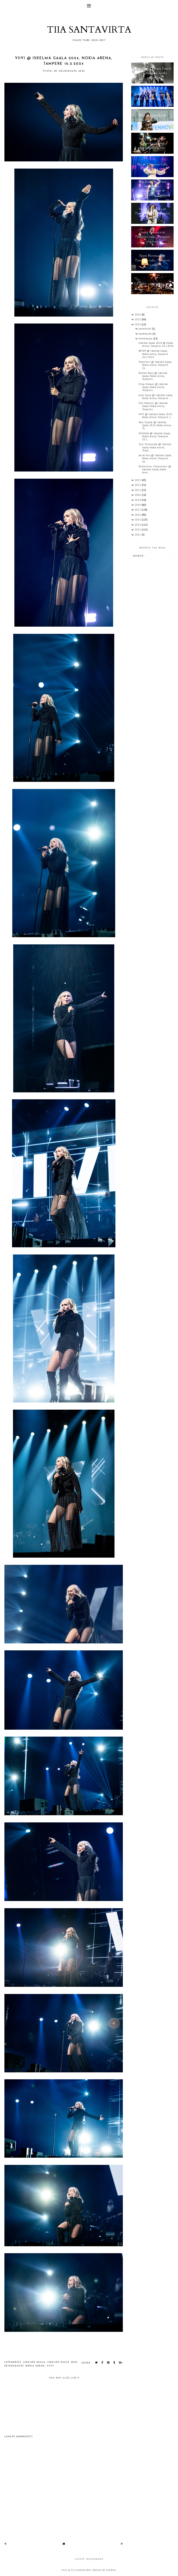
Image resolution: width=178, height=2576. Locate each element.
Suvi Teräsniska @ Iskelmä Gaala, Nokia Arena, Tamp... (155, 447)
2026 (138, 314)
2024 (138, 324)
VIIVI (50, 2365)
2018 (138, 504)
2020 (138, 494)
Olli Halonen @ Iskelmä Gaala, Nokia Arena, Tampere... (153, 406)
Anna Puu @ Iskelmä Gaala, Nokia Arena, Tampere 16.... (155, 458)
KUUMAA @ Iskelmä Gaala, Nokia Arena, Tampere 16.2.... (155, 436)
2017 (138, 509)
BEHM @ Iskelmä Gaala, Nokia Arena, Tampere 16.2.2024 (153, 353)
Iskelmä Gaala (34, 2361)
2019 (138, 500)
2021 (138, 490)
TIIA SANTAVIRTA (89, 29)
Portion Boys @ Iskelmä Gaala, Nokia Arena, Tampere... (153, 376)
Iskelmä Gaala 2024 (62, 2361)
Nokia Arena (35, 2365)
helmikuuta (146, 338)
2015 (138, 519)
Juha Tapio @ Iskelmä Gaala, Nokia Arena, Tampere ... (156, 397)
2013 (138, 529)
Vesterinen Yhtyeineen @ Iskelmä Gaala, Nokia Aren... (155, 469)
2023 (138, 480)
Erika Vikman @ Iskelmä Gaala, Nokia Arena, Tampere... (153, 387)
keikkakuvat (14, 2365)
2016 (138, 514)
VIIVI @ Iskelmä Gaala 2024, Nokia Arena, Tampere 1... (156, 416)
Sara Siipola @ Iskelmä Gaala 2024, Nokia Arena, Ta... (155, 425)
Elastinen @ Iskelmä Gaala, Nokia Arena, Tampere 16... (155, 365)
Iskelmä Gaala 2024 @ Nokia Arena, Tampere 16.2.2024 (156, 344)
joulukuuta (145, 328)
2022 (138, 485)
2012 (138, 534)
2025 (138, 319)
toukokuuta (146, 333)
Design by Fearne (104, 2570)
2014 (138, 524)
